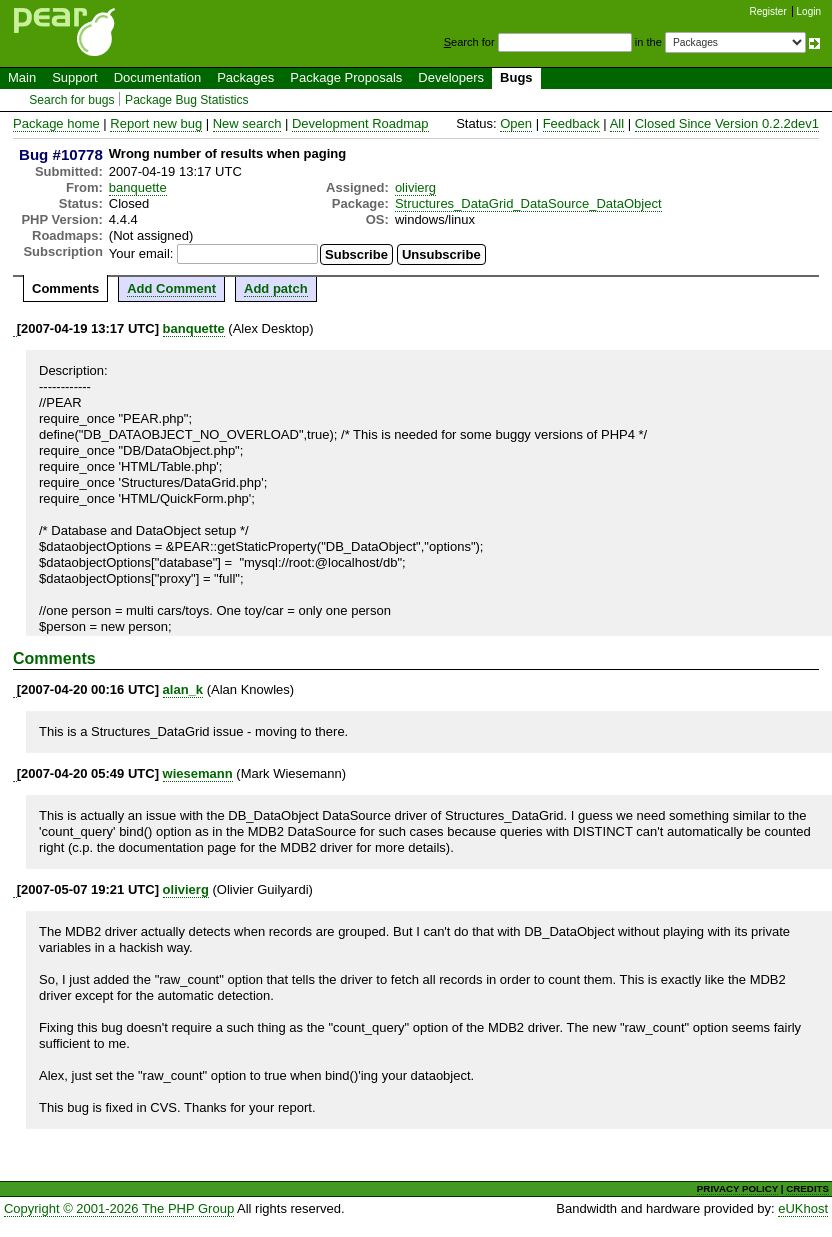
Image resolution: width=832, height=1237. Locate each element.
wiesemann (198, 773)
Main (22, 77)
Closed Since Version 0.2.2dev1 (727, 123)
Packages (245, 77)
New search (247, 123)
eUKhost (803, 1208)
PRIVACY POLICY (737, 1188)
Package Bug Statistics (187, 100)
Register (768, 11)
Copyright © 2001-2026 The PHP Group (119, 1208)
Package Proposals (346, 77)
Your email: (141, 253)
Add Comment (171, 288)
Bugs (516, 77)
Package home (56, 123)
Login (809, 11)
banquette (138, 187)
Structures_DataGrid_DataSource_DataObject (528, 203)
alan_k (183, 689)
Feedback (571, 123)
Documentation (157, 77)
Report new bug (156, 123)
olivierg (415, 187)
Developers (451, 77)
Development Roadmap (360, 123)
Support (75, 77)
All (617, 123)
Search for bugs (71, 100)
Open (516, 123)
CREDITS (807, 1188)
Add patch (276, 288)
